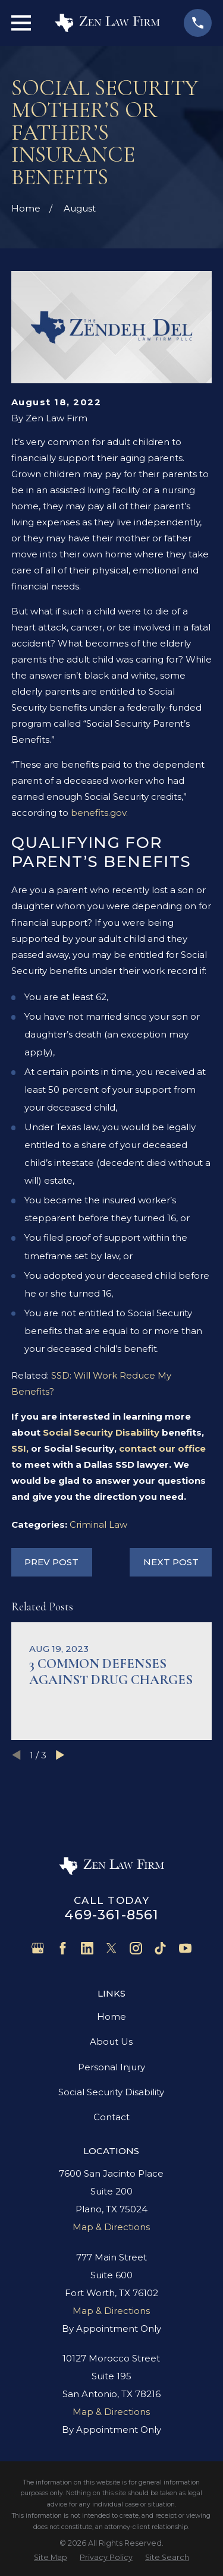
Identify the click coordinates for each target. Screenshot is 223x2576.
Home (111, 2016)
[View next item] (60, 1755)
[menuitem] (50, 2557)
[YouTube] (185, 1948)
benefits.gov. (99, 812)
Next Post (171, 1562)
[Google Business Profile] (38, 1948)
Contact (111, 2117)
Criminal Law (98, 1524)
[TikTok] (160, 1948)
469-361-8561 (111, 1914)
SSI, (20, 1448)
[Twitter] (111, 1948)
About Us (111, 2041)
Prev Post (51, 1562)
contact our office (162, 1448)
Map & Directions (111, 2227)
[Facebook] (62, 1948)
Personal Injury (111, 2067)
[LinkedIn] (87, 1948)
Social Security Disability (101, 1432)
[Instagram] (136, 1948)
